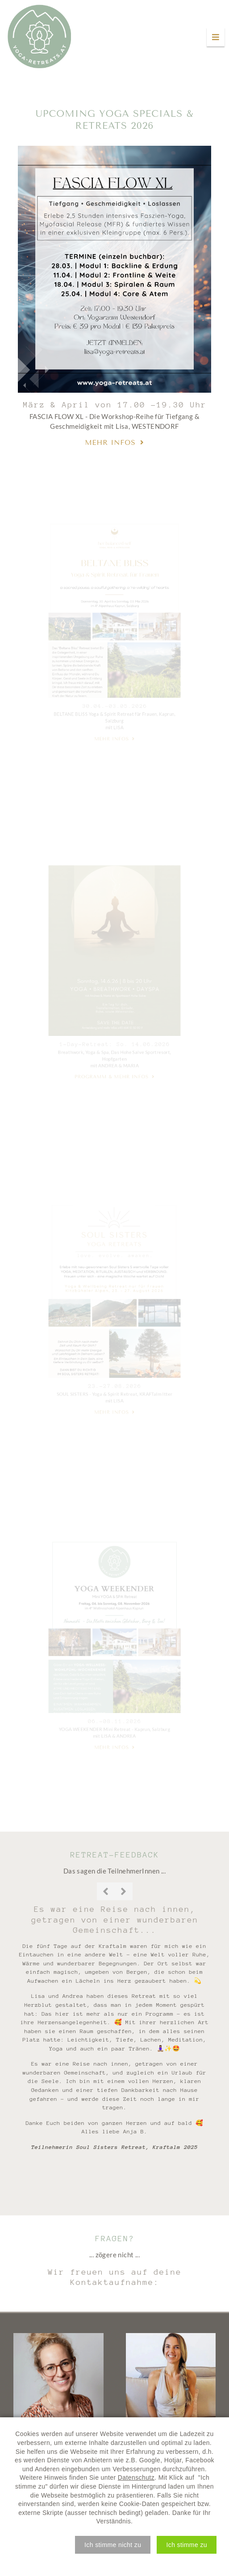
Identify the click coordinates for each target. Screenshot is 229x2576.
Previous (106, 1891)
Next (124, 1891)
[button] (112, 2545)
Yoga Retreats (39, 37)
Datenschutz (136, 2477)
